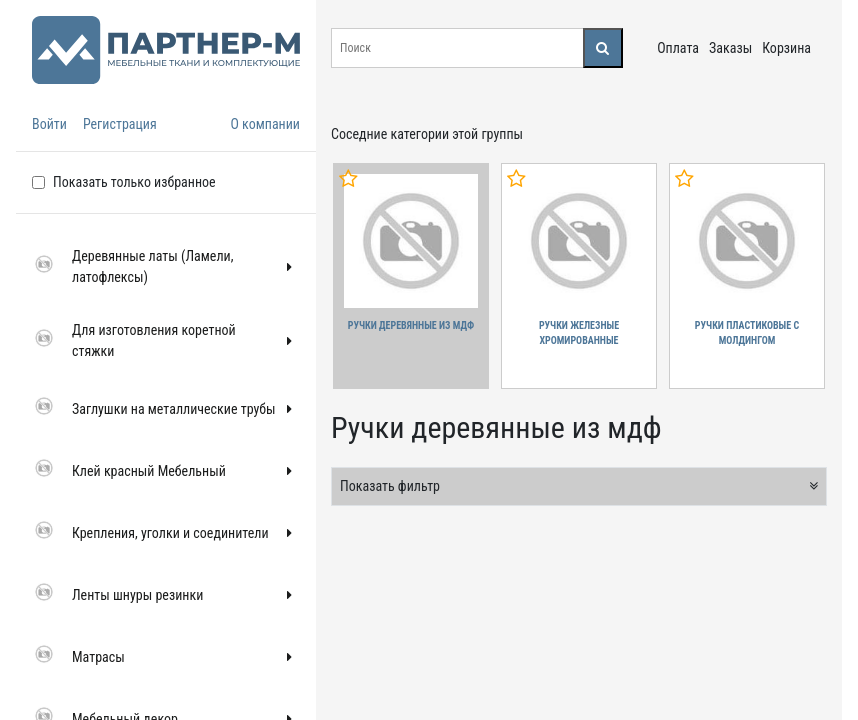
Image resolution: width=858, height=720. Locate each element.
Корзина (786, 48)
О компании (265, 124)
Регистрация (120, 124)
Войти (49, 124)
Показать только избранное (134, 182)
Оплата (678, 48)
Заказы (730, 48)
